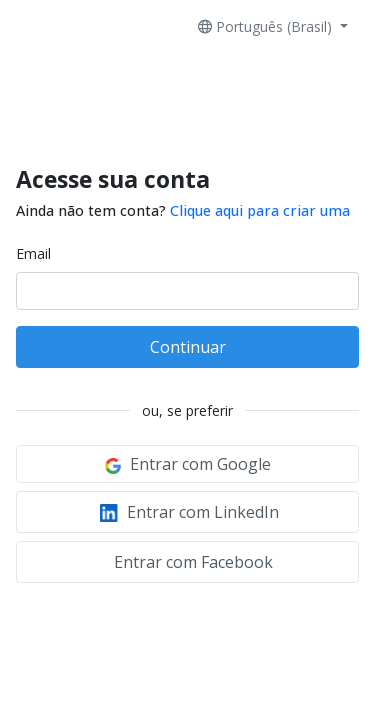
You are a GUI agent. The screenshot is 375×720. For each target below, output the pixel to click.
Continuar (188, 347)
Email (33, 253)
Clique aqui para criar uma (260, 210)
